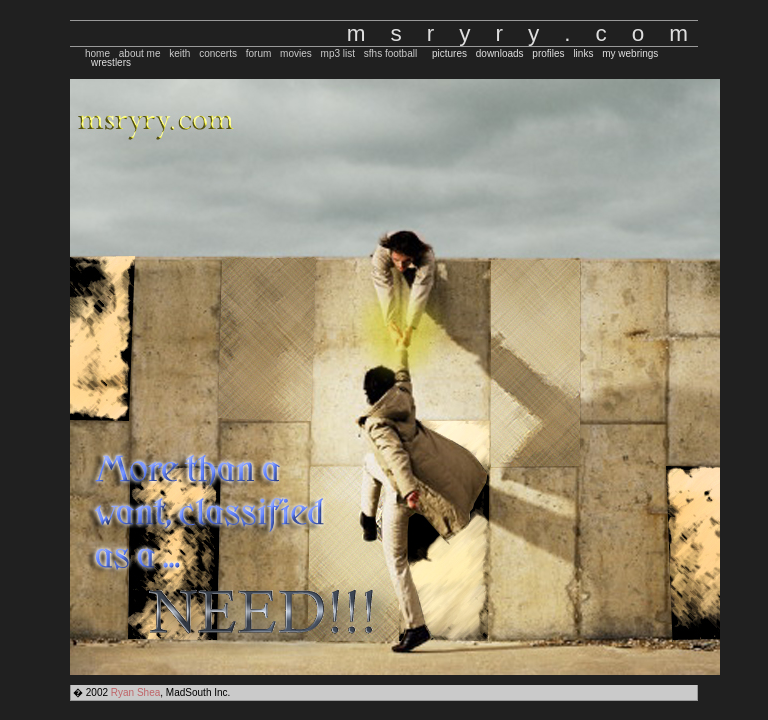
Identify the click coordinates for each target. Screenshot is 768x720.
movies (296, 53)
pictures (449, 53)
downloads (500, 53)
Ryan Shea (135, 692)
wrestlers (111, 62)
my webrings (630, 53)
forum (259, 53)
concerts (218, 53)
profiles (548, 53)
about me (140, 53)
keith (179, 53)
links (583, 53)
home (97, 53)
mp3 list (338, 53)
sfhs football (390, 53)
